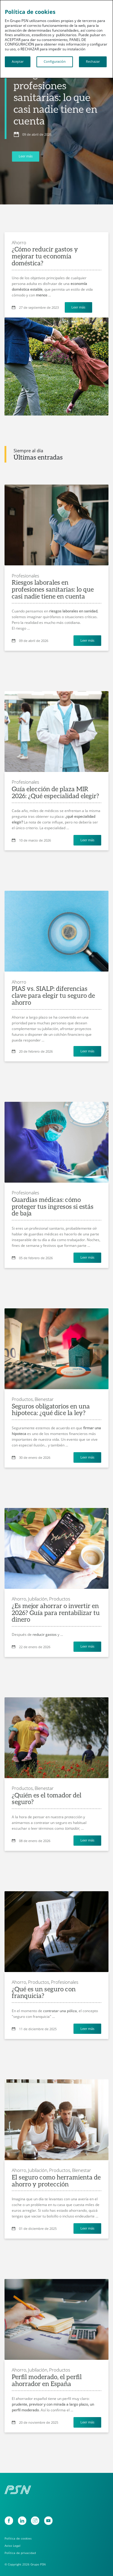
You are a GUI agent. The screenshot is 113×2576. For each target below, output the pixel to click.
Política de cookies (18, 2538)
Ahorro (19, 242)
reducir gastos (45, 1634)
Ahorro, (19, 1599)
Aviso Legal (12, 2546)
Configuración (55, 61)
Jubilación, (38, 1599)
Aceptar (18, 61)
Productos (59, 1599)
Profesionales (25, 576)
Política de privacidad (20, 2553)
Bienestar (44, 1399)
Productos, (23, 1399)
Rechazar (93, 61)
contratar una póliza (60, 2010)
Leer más (26, 156)
